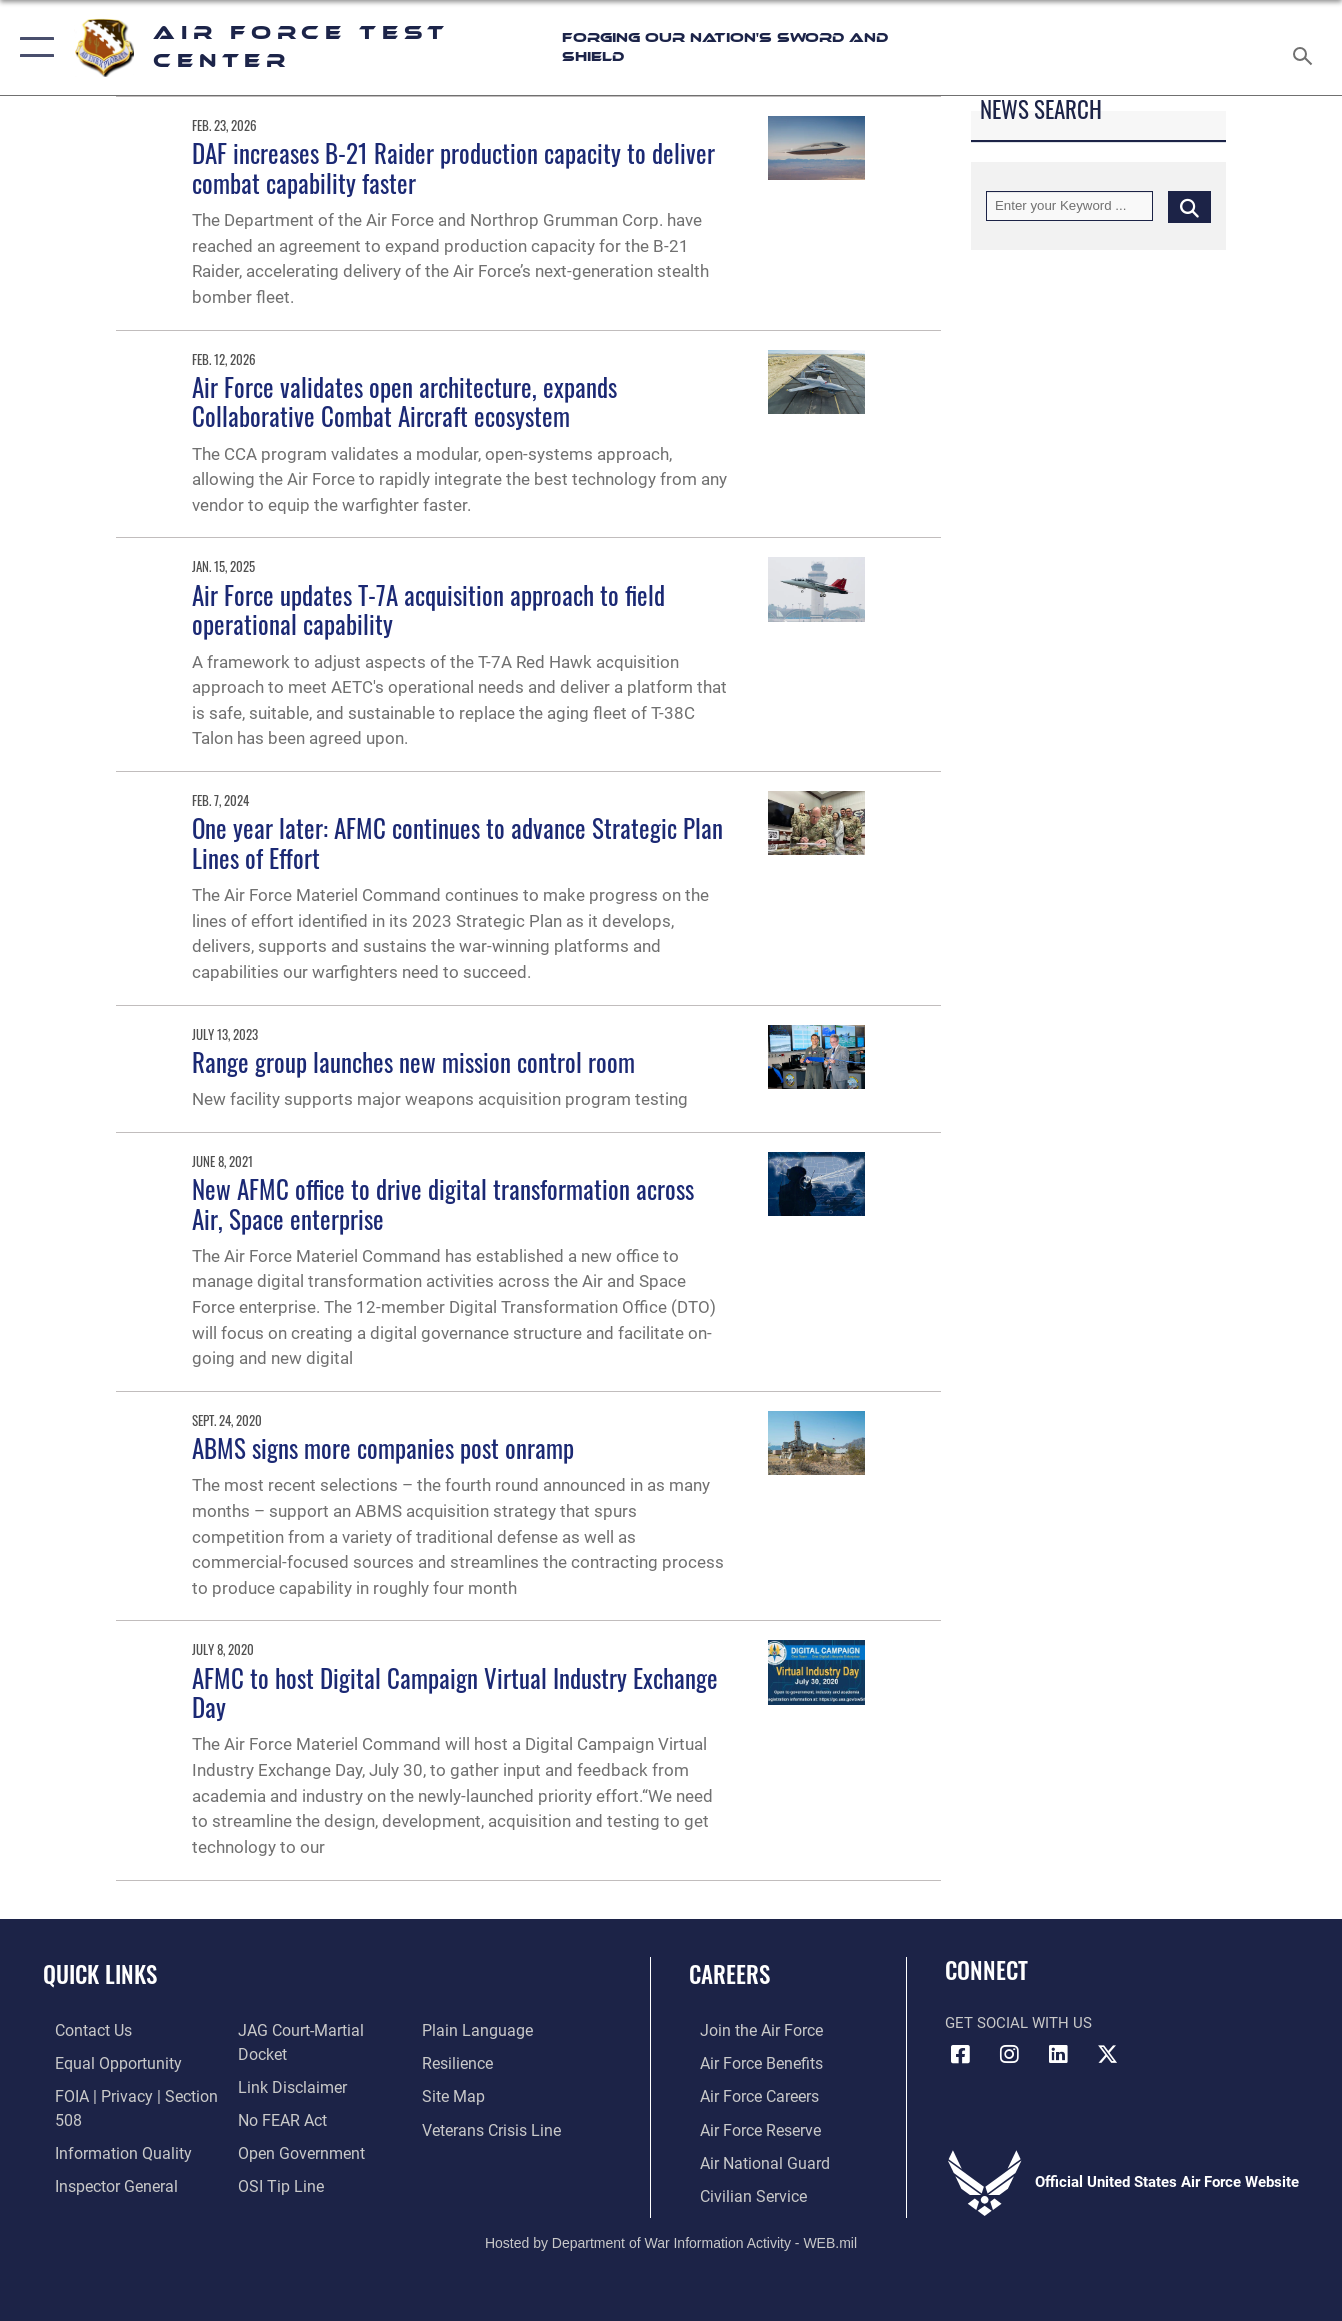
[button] (32, 47)
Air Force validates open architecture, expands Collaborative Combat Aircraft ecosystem (404, 402)
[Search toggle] (1306, 47)
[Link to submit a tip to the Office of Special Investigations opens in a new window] (275, 2182)
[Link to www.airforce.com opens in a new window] (748, 2030)
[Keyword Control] (1069, 206)
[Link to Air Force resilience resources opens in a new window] (460, 2062)
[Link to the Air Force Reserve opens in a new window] (748, 2127)
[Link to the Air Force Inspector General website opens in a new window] (102, 2182)
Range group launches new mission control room (413, 1062)
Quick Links (100, 1974)
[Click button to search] (1189, 206)
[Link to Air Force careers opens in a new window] (747, 2095)
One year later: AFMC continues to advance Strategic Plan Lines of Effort (457, 843)
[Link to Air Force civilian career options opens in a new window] (740, 2192)
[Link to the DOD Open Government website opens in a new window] (294, 2150)
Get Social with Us (1018, 2023)
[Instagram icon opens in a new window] (1009, 2055)
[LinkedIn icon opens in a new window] (1058, 2055)
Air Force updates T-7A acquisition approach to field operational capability (428, 610)
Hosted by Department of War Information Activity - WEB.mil (671, 2238)
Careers (729, 1974)
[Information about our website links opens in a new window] (287, 2085)
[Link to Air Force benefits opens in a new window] (748, 2062)
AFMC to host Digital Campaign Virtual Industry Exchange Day (455, 1693)
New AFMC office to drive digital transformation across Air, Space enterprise (443, 1204)
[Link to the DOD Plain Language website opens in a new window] (476, 2030)
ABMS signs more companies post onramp (383, 1448)
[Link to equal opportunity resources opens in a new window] (102, 2062)
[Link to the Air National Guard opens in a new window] (750, 2159)
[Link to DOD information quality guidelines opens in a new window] (107, 2150)
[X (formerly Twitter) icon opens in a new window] (1107, 2055)
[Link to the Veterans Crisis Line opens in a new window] (493, 2127)
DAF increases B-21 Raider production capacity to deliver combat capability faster (453, 168)
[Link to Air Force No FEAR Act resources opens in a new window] (278, 2118)
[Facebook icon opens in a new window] (960, 2055)
